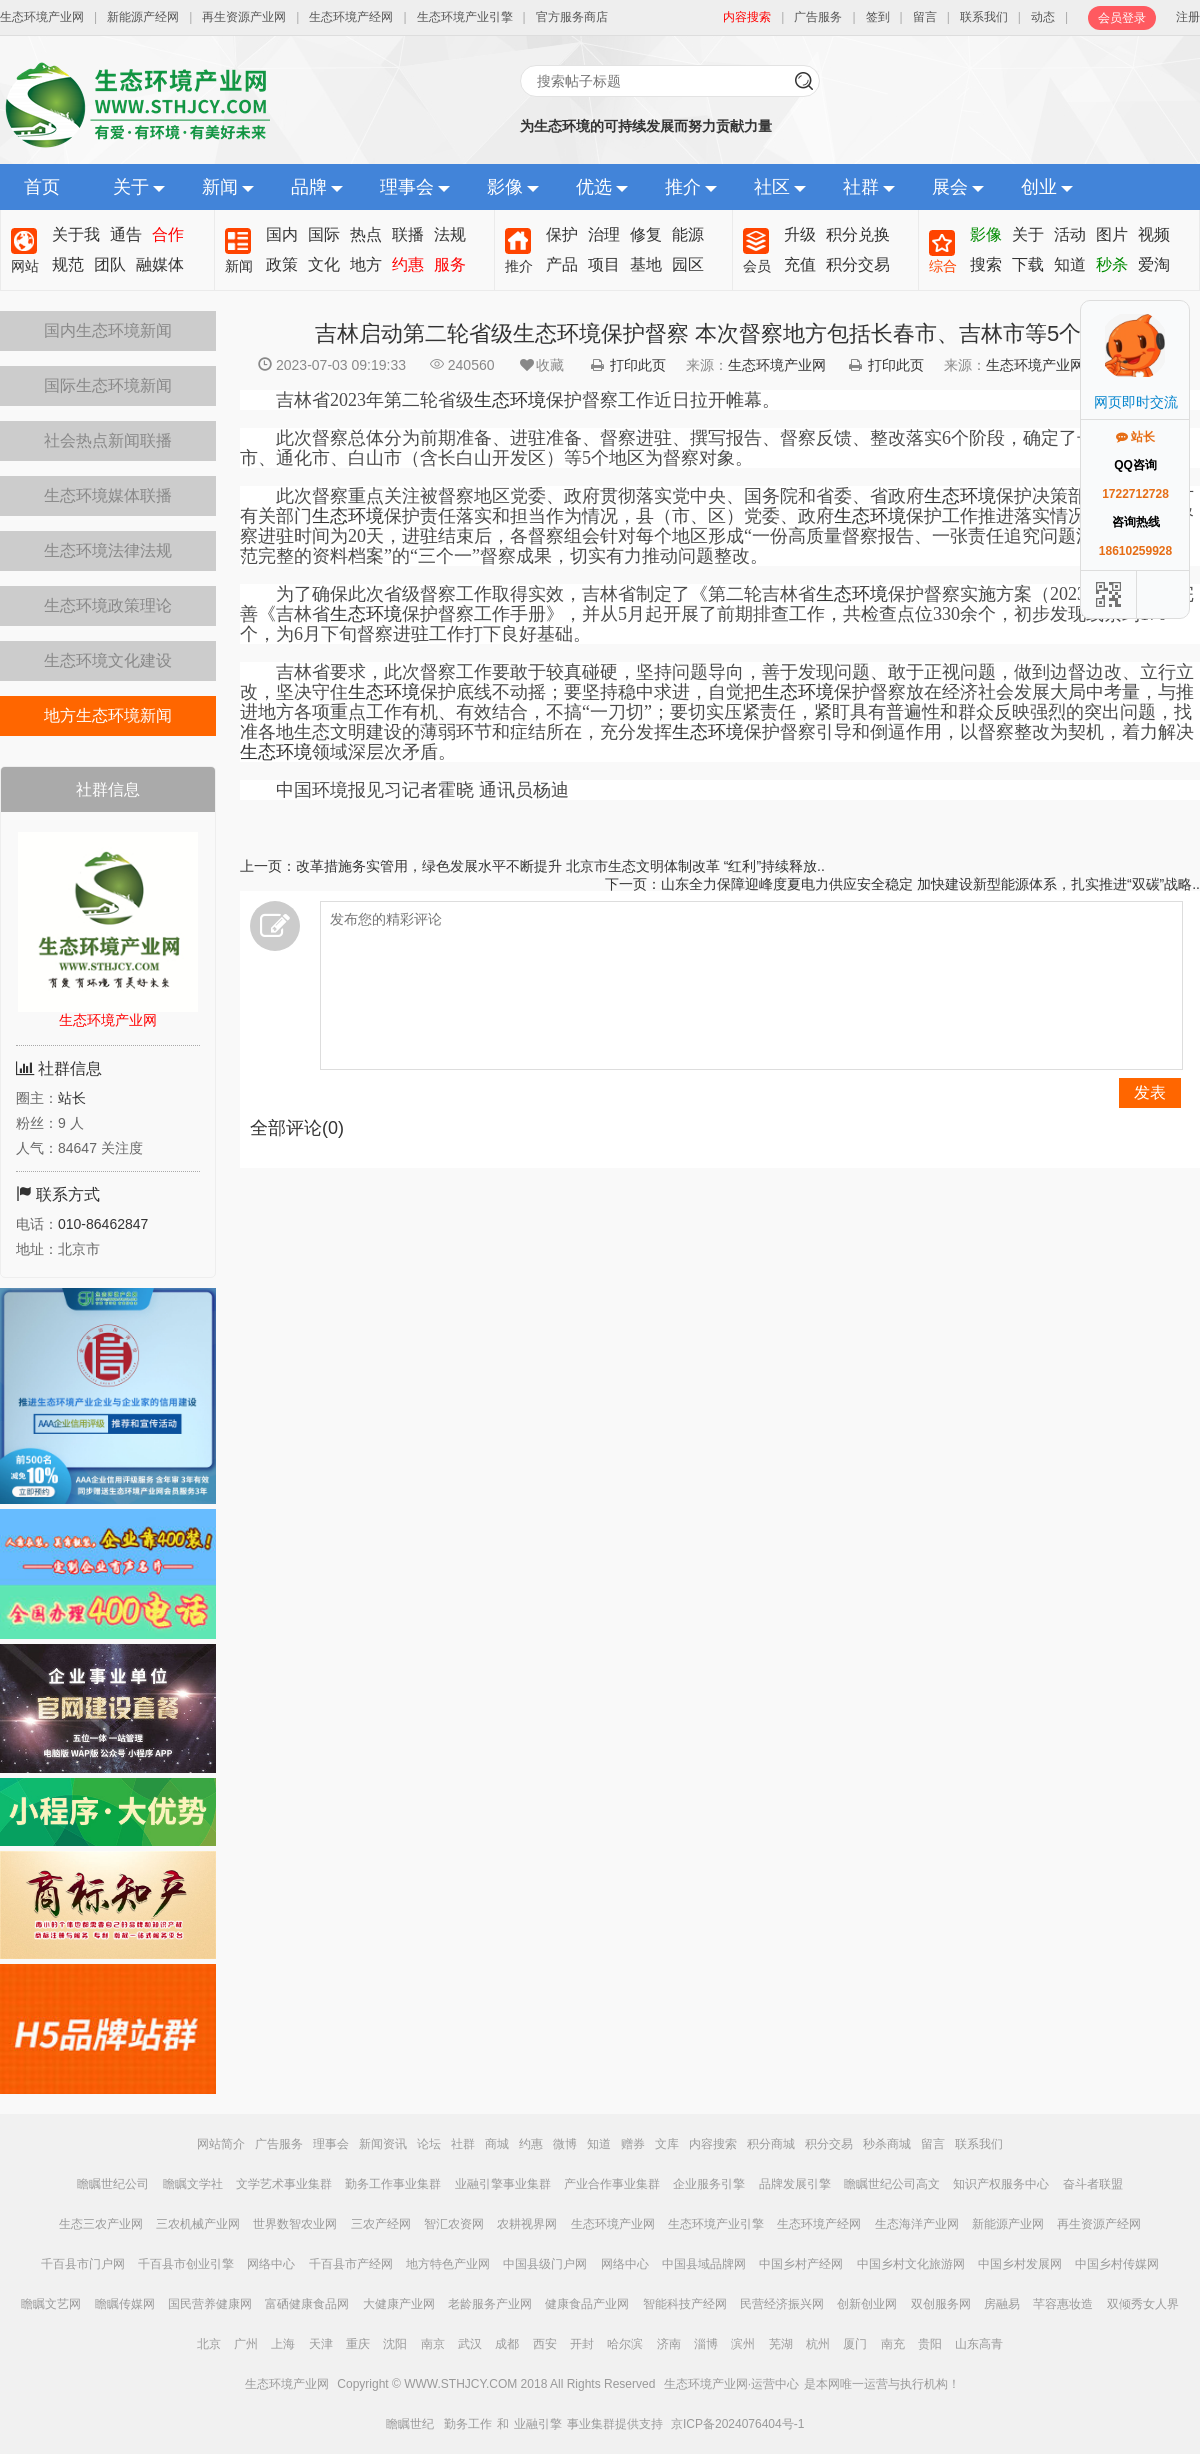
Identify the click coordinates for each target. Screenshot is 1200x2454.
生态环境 (510, 400)
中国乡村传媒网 (1117, 2264)
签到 (878, 17)
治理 (604, 234)
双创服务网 (941, 2304)
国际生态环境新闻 (108, 385)
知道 (1070, 264)
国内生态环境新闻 (108, 330)
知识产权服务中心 (1001, 2184)
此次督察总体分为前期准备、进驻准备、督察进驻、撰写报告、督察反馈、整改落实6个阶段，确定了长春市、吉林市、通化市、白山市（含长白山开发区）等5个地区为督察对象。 (712, 448)
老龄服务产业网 (490, 2304)
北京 (209, 2344)
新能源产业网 (1008, 2224)
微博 (565, 2144)
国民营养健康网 (210, 2304)
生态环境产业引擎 (465, 17)
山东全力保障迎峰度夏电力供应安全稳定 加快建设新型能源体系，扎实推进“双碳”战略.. (930, 884)
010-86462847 (103, 1224)
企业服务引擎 (709, 2184)
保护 (562, 234)
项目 (604, 264)
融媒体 (160, 264)
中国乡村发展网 (1020, 2264)
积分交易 (858, 264)
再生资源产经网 (1099, 2224)
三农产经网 (381, 2224)
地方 (366, 264)
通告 (126, 234)
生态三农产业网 (101, 2224)
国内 (282, 234)
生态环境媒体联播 (108, 495)
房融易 (1002, 2304)
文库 (667, 2144)
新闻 (220, 187)
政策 (282, 264)
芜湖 (781, 2344)
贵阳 (930, 2344)
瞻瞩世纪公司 (113, 2184)
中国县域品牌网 (704, 2264)
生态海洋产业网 (917, 2224)
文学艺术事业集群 (284, 2184)
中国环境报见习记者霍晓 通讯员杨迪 (404, 790)
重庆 (358, 2344)
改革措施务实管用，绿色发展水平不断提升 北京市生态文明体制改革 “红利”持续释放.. (560, 866)
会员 (757, 266)
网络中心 (271, 2264)
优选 (594, 187)
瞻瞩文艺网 (51, 2304)
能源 (688, 234)
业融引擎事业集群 (503, 2184)
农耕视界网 (527, 2224)
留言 (925, 17)
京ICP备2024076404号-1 (737, 2424)
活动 (1070, 234)
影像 (505, 187)
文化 (324, 264)
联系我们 (984, 17)
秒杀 (1112, 264)
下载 (1028, 264)
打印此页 (638, 365)
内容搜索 (713, 2144)
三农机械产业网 (198, 2224)
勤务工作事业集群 (393, 2184)
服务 (450, 264)
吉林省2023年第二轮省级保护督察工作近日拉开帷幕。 (510, 400)
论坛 (429, 2144)
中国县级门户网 (545, 2264)
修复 (646, 234)
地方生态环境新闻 (108, 715)
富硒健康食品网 (307, 2304)
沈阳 (395, 2344)
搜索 (986, 264)
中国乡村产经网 (801, 2264)
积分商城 (771, 2144)
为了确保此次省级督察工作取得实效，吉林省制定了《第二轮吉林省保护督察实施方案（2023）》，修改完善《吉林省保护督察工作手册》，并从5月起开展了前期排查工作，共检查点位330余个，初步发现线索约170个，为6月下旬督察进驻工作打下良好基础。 (717, 614)
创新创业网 (867, 2304)
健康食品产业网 (587, 2304)
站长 (72, 1098)
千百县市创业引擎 (186, 2264)
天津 (321, 2344)
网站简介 (221, 2144)
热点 (366, 234)
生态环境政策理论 (108, 605)
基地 (646, 264)
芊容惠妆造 (1063, 2304)
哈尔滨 (625, 2344)
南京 (433, 2344)
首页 (42, 187)
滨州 (743, 2344)
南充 (893, 2344)
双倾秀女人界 (1143, 2304)
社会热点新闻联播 (108, 440)
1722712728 (1135, 494)
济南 (669, 2344)
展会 (950, 187)
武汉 (470, 2344)
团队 (110, 264)
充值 (800, 264)
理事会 (407, 187)
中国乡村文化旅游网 (911, 2264)
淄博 (706, 2344)
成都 (507, 2344)
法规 (450, 234)
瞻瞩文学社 (193, 2184)
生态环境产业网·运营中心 (731, 2384)
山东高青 (979, 2344)
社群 (861, 187)
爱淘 (1154, 264)
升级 (800, 234)
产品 (562, 264)
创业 (1039, 187)
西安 (545, 2344)
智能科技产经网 (685, 2304)
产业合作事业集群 (612, 2184)
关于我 (76, 234)
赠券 (633, 2144)
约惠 (408, 264)
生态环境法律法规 (108, 550)
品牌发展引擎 (795, 2184)
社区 (772, 187)
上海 (283, 2344)
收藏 (541, 365)
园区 (688, 264)
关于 (131, 187)
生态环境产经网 (351, 17)
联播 (408, 234)
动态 (1043, 17)
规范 (68, 264)
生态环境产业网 (42, 17)
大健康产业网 (399, 2304)
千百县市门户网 (83, 2264)
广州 (246, 2344)
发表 (1150, 1092)
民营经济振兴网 (782, 2304)
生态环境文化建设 (108, 660)
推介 (683, 187)
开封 (582, 2344)
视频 (1154, 234)
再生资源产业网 (244, 17)
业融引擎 (538, 2424)
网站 (25, 266)
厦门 (855, 2344)
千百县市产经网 (351, 2264)
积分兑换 (858, 234)
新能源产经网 (143, 17)
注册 (1188, 17)
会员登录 (1122, 18)
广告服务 (818, 17)
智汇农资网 (454, 2224)
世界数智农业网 (295, 2224)
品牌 (309, 187)
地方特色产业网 (448, 2264)
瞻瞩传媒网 (125, 2304)
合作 (168, 234)
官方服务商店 (572, 17)
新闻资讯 (383, 2144)
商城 (497, 2144)
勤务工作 (468, 2424)
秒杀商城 (887, 2144)
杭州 (818, 2344)
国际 (324, 234)
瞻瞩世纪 (410, 2424)
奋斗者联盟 (1093, 2184)
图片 (1112, 234)
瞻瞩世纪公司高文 (892, 2184)
